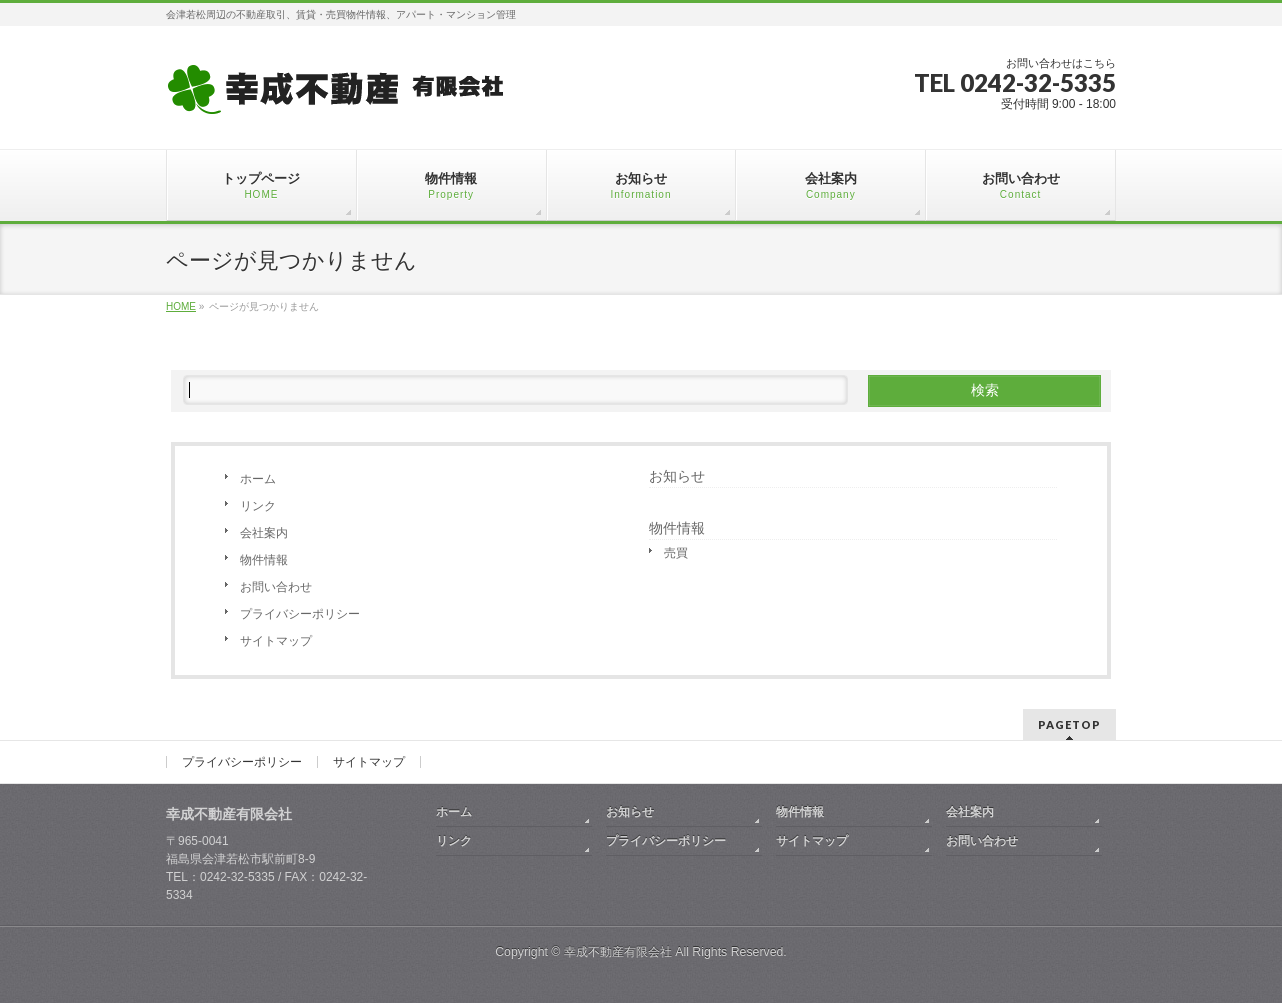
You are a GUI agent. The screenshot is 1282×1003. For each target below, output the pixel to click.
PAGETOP (1069, 724)
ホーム (258, 479)
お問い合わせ (276, 587)
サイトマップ (276, 641)
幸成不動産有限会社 (618, 952)
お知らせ (677, 476)
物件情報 (264, 560)
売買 (676, 553)
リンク (258, 506)
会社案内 (264, 533)
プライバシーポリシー (300, 614)
